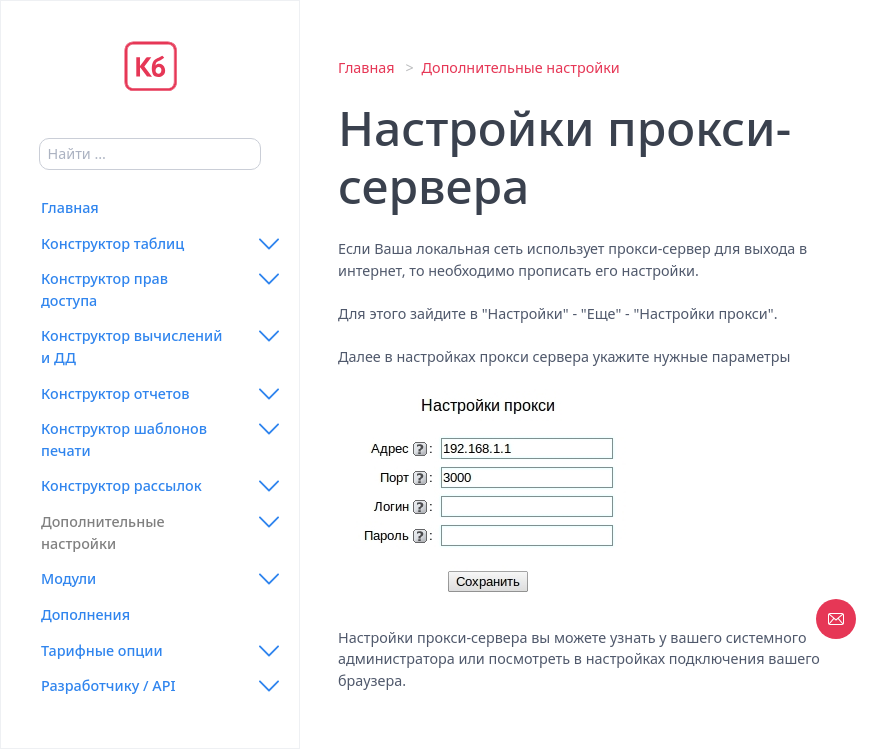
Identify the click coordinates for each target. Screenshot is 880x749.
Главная (70, 207)
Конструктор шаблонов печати (124, 439)
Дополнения (85, 614)
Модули (68, 578)
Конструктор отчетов (115, 393)
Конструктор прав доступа (104, 289)
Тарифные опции (102, 650)
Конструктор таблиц (112, 243)
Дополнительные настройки (103, 532)
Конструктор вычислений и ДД (131, 346)
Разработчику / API (108, 685)
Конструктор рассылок (121, 485)
